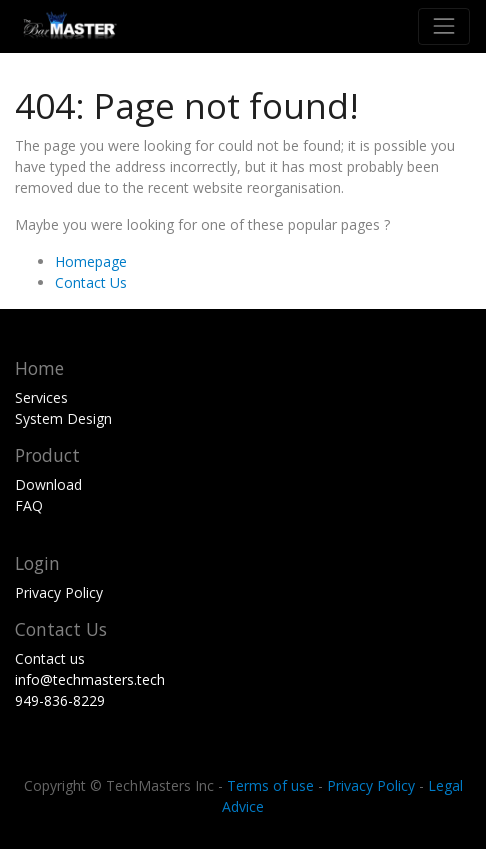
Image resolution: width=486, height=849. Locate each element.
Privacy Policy (371, 785)
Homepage (91, 261)
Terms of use (270, 785)
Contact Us (91, 282)
